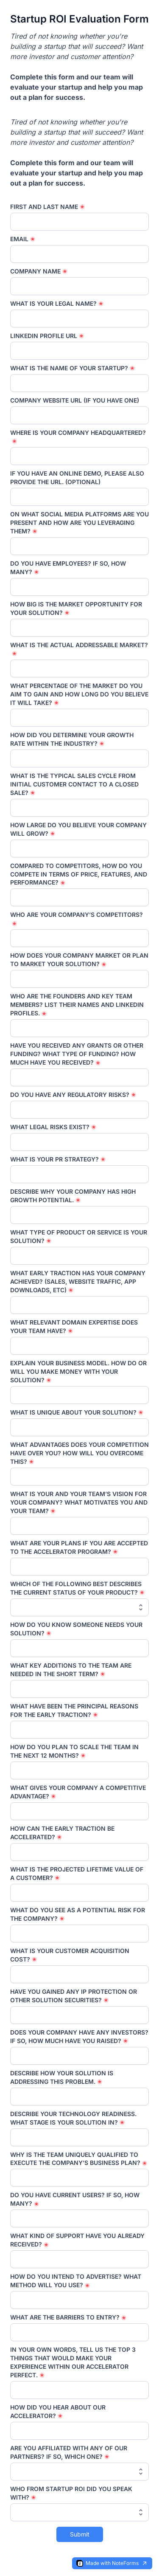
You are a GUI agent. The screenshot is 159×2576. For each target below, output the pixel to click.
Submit (79, 2534)
